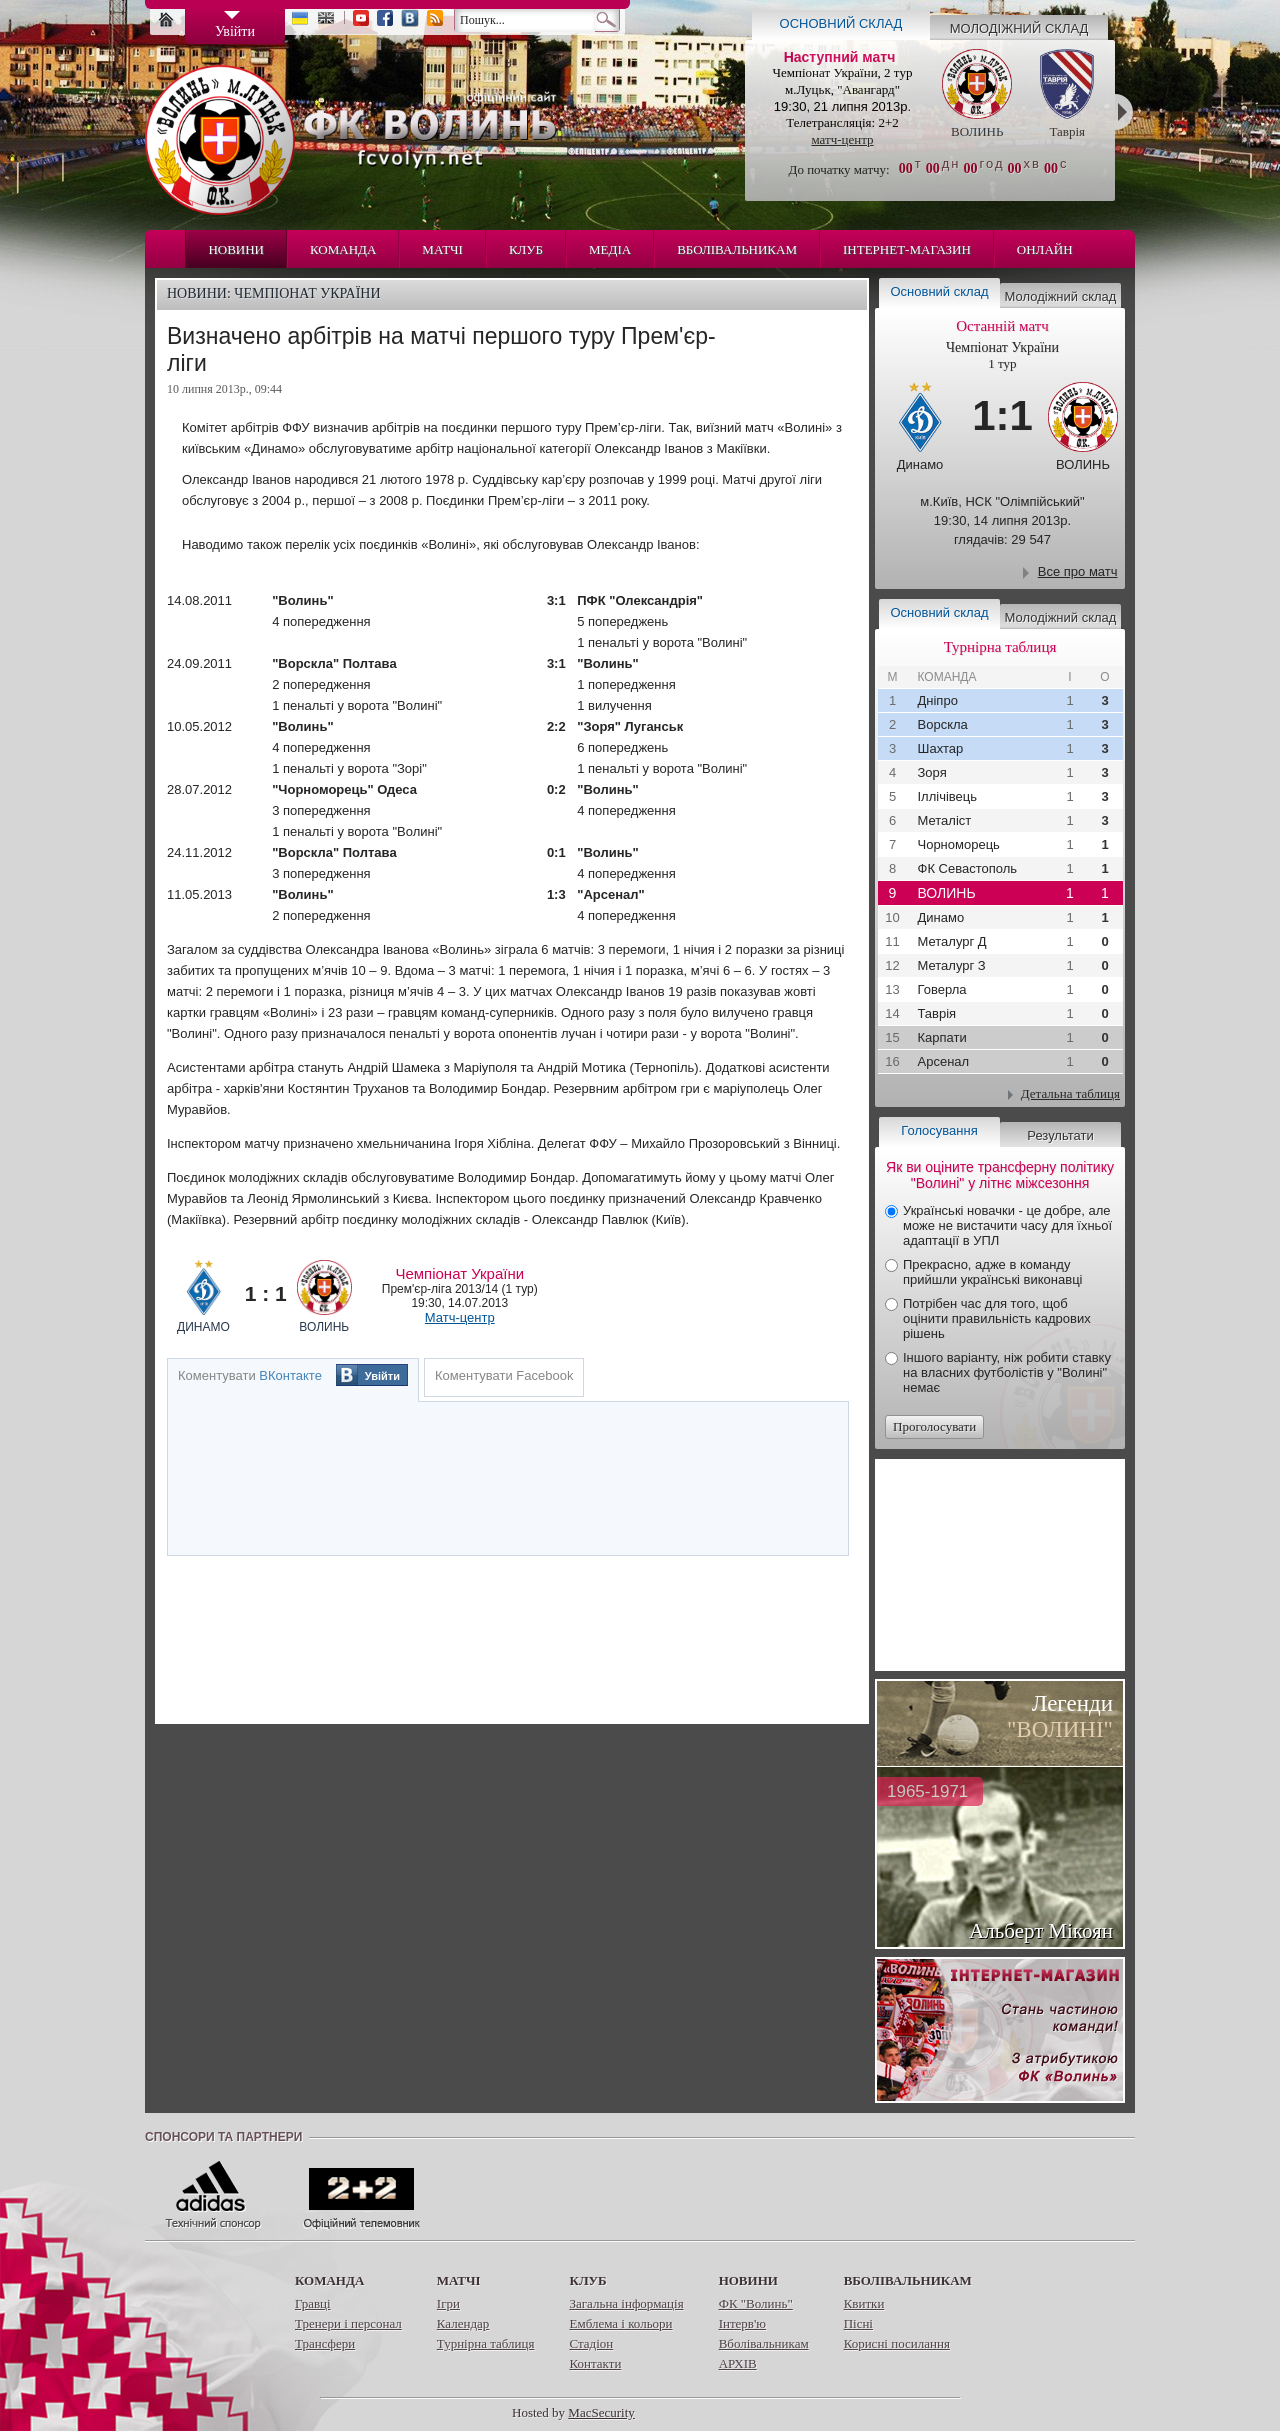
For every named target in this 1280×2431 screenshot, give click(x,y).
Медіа (610, 249)
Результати (1060, 1135)
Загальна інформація (626, 2303)
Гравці (313, 2303)
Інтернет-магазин (907, 249)
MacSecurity (601, 2412)
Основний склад (841, 23)
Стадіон (591, 2343)
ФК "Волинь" (756, 2303)
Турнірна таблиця (486, 2343)
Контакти (595, 2363)
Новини (236, 249)
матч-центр (842, 139)
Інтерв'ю (742, 2323)
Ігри (448, 2303)
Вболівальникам (737, 249)
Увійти (382, 1376)
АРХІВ (738, 2363)
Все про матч (1078, 571)
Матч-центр (460, 1317)
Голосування (939, 1130)
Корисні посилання (897, 2343)
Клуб (526, 249)
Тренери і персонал (348, 2323)
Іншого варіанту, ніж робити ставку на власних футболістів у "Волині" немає (1007, 1372)
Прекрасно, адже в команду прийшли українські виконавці (992, 1272)
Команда (343, 249)
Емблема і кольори (620, 2323)
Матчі (442, 249)
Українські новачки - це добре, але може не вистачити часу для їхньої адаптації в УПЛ (1007, 1225)
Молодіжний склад (1019, 28)
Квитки (864, 2303)
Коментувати (250, 1375)
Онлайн (1045, 249)
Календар (463, 2323)
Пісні (858, 2323)
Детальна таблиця (1070, 1093)
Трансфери (325, 2343)
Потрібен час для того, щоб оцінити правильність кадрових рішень (997, 1318)
